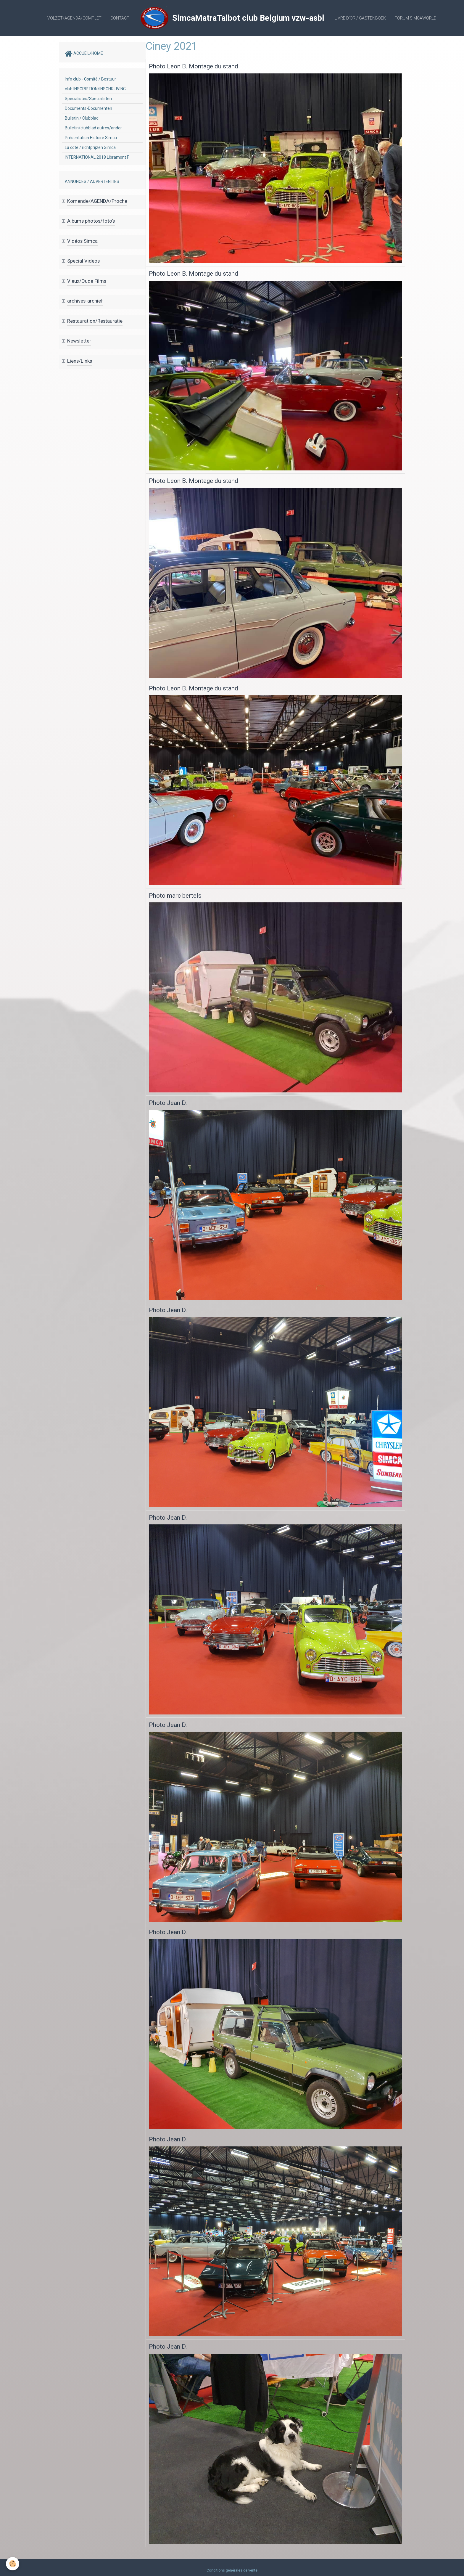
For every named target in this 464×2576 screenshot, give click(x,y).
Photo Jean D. (168, 1103)
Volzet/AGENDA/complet (74, 18)
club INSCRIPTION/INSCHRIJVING (95, 88)
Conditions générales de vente (232, 2570)
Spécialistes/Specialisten (88, 98)
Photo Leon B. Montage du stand (193, 66)
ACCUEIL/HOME (84, 53)
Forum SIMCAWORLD (415, 18)
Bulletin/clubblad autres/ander (93, 128)
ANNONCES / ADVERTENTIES (92, 181)
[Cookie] (12, 2563)
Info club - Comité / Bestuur (90, 79)
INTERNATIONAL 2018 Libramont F (97, 157)
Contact (119, 18)
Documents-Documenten (88, 108)
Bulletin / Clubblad (82, 118)
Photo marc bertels (175, 895)
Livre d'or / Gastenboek (360, 18)
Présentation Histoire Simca (91, 137)
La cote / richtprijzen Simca (90, 147)
